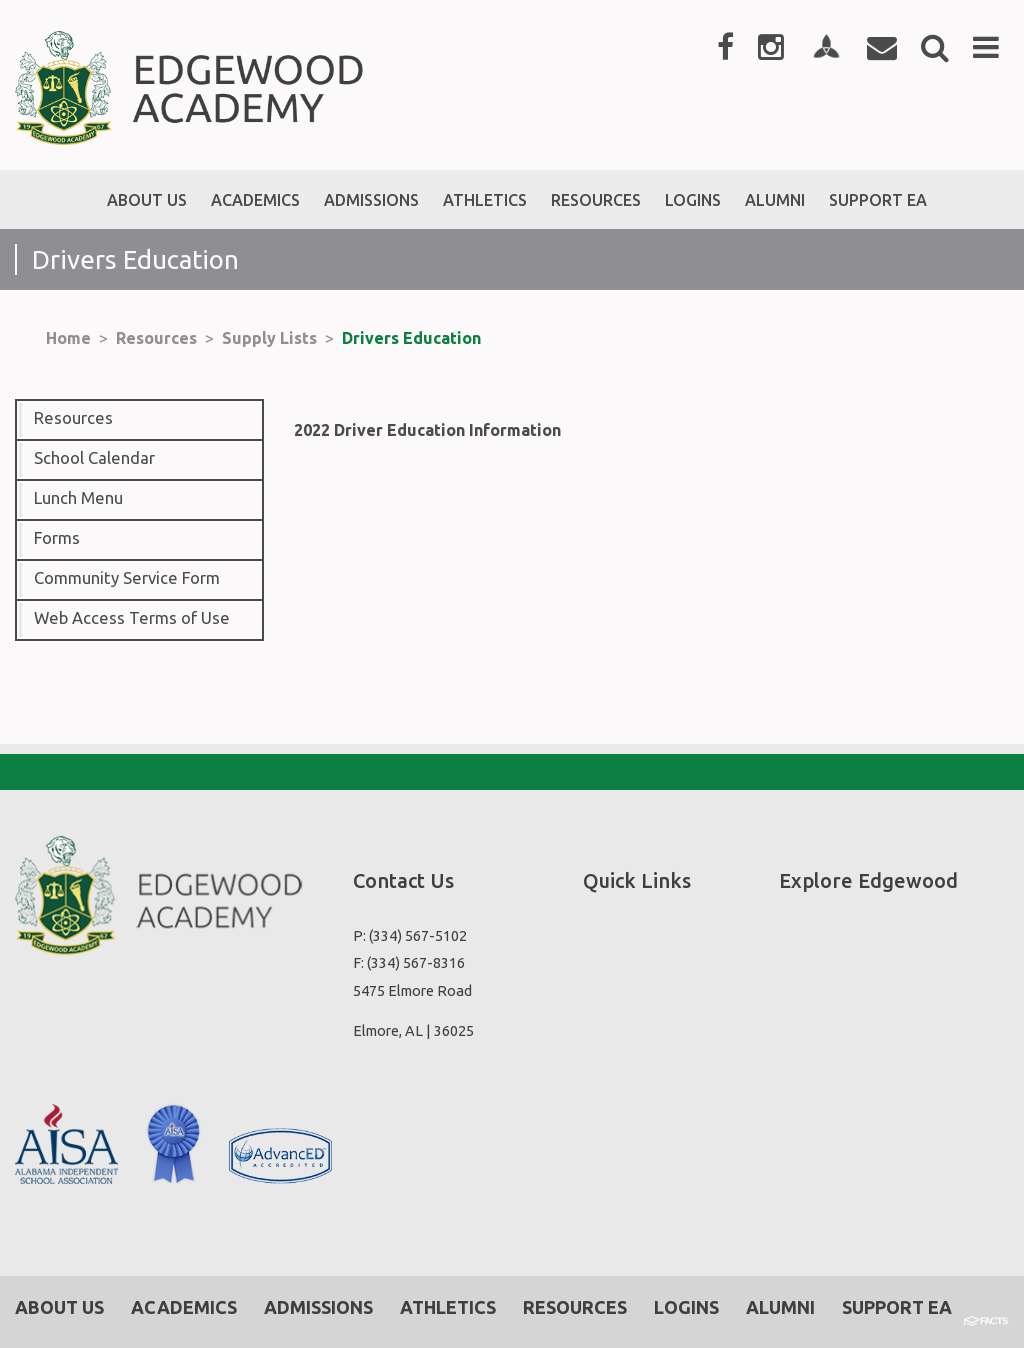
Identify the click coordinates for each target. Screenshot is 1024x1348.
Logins (686, 1307)
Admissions (318, 1307)
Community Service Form (127, 578)
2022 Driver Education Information (427, 430)
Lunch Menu (78, 498)
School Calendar (94, 458)
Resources (156, 338)
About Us (59, 1307)
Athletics (448, 1307)
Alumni (780, 1307)
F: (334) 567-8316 (409, 962)
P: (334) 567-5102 (410, 935)
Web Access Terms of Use (132, 618)
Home (68, 338)
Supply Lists (269, 338)
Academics (184, 1307)
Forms (57, 538)
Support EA (897, 1307)
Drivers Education (411, 338)
